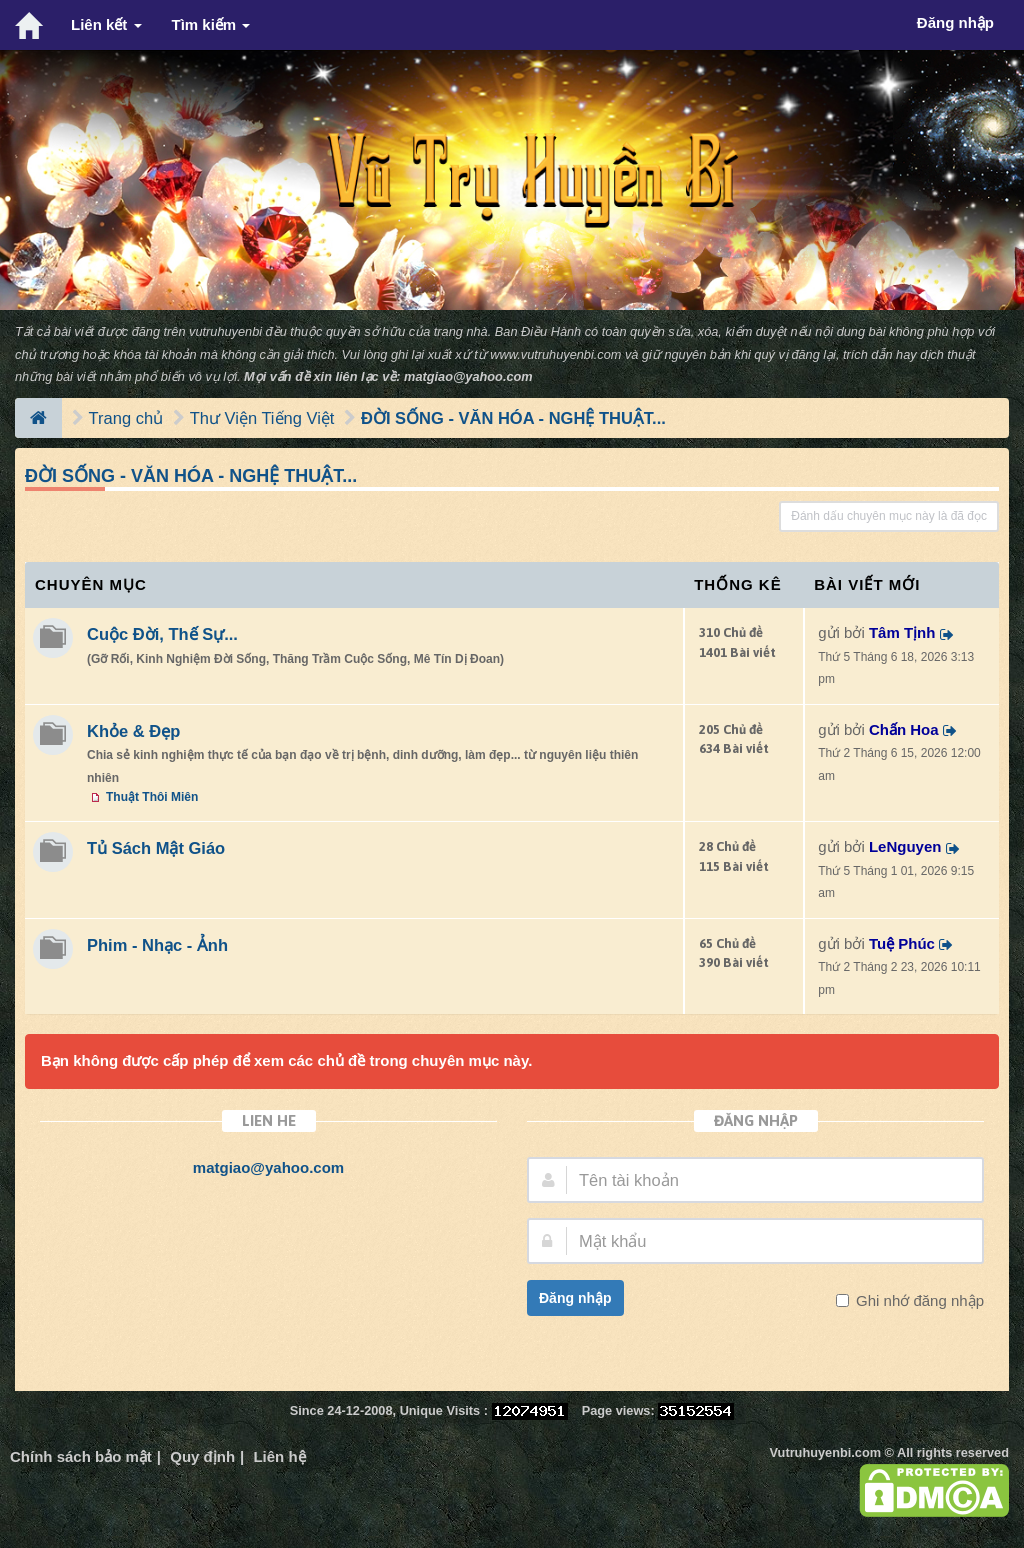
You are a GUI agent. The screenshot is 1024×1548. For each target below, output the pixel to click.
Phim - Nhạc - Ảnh (157, 945)
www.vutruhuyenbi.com (555, 354)
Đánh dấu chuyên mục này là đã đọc (889, 516)
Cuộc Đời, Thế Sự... (162, 634)
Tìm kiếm (211, 24)
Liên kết (106, 24)
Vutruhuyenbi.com (825, 1452)
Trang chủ (126, 418)
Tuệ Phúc (902, 943)
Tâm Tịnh (902, 632)
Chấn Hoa (904, 729)
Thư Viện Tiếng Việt (262, 418)
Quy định (202, 1456)
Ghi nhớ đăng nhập (918, 1300)
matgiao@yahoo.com (468, 376)
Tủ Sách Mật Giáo (156, 848)
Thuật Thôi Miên (152, 797)
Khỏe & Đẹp (133, 731)
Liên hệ (279, 1456)
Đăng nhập (575, 1298)
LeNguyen (905, 846)
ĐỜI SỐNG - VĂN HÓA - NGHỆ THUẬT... (513, 418)
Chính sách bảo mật (81, 1456)
